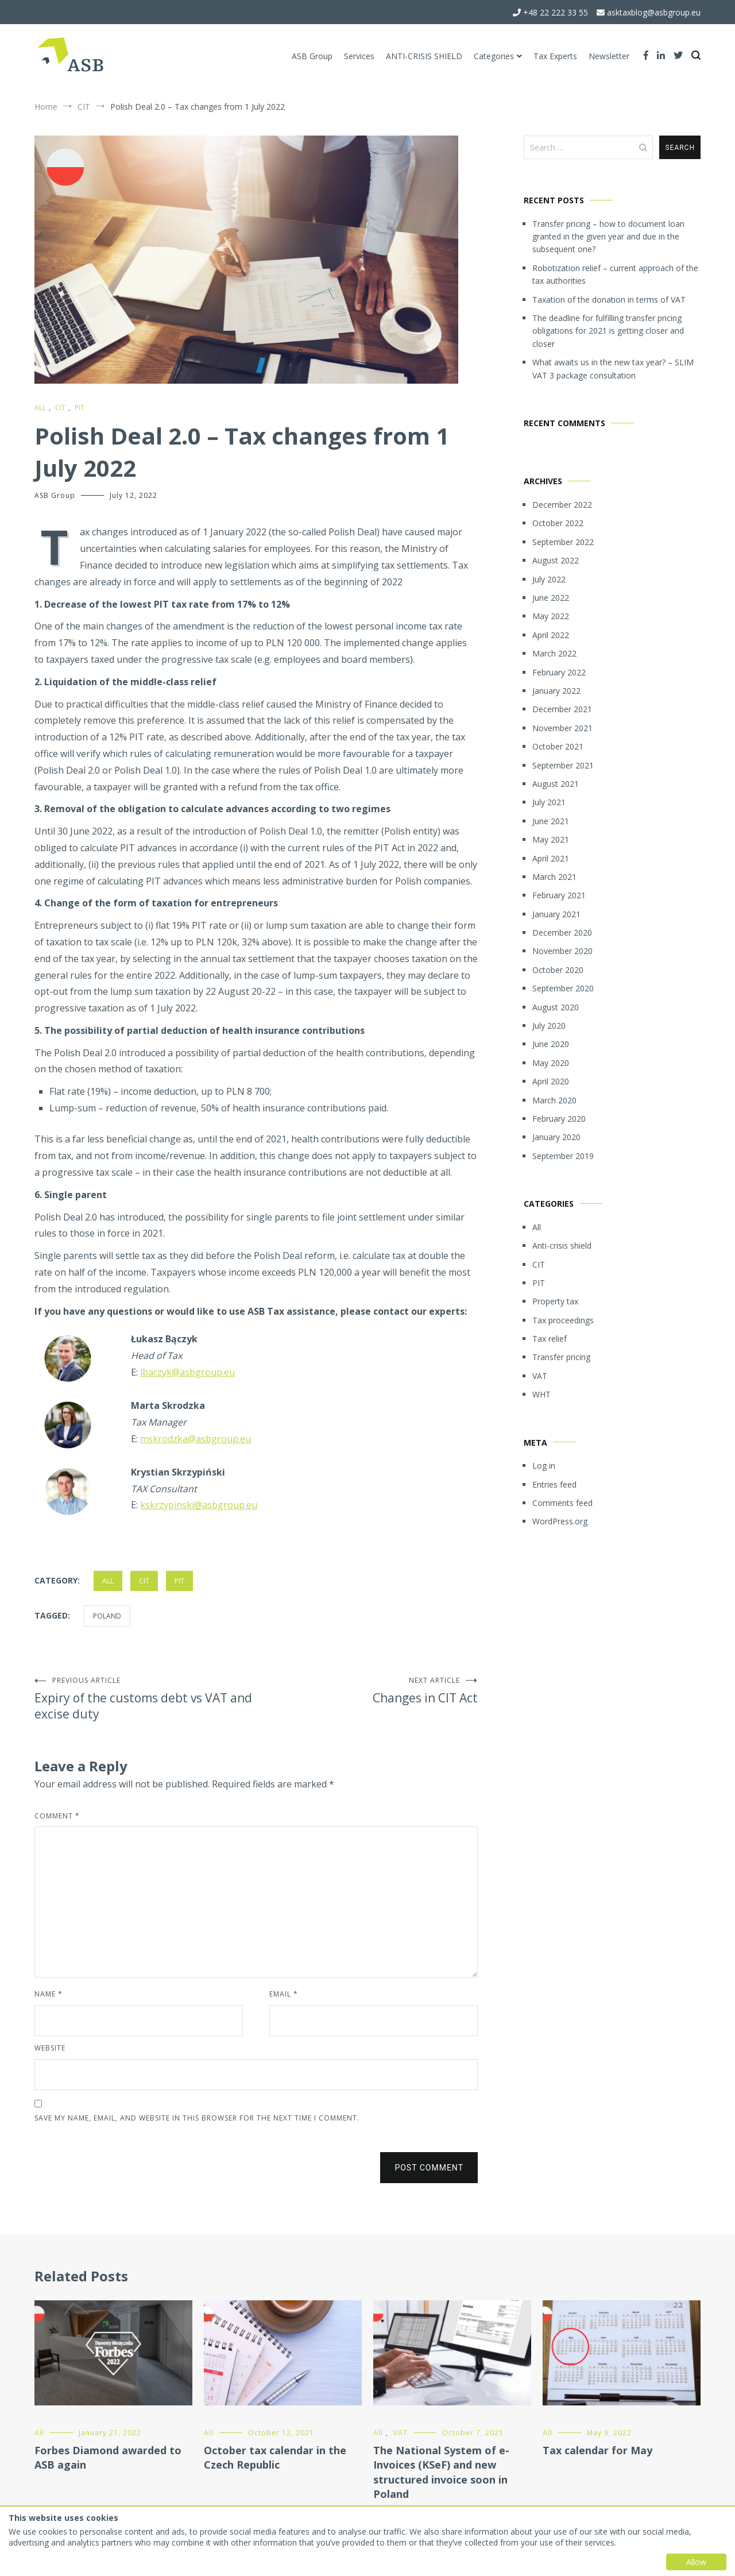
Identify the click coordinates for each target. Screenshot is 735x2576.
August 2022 (555, 560)
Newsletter (609, 56)
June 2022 (550, 597)
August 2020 (555, 1007)
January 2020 (556, 1136)
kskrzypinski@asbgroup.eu (198, 1505)
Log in (543, 1465)
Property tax (555, 1301)
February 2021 (559, 895)
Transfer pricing (561, 1356)
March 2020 (554, 1100)
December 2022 (562, 504)
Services (359, 56)
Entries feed (554, 1484)
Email (283, 1994)
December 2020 (562, 932)
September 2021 (563, 765)
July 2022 (549, 579)
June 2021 (550, 821)
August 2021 (555, 783)
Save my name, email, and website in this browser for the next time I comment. (196, 2118)
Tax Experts (555, 56)
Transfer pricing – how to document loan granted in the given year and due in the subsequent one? (608, 236)
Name (48, 1994)
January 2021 (556, 914)
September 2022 (563, 541)
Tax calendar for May (597, 2450)
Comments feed (562, 1502)
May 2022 (550, 616)
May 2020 (550, 1062)
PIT (79, 407)
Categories (494, 56)
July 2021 (549, 802)
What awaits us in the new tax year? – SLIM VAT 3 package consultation (613, 368)
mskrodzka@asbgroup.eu (195, 1438)
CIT (60, 407)
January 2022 (556, 690)
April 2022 (550, 634)
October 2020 (557, 969)
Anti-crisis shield (561, 1245)
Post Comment (428, 2167)
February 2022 (559, 672)
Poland (107, 1616)
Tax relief (549, 1338)
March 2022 (554, 653)
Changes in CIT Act (367, 1690)
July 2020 (549, 1025)
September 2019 (563, 1155)
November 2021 (562, 728)
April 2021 (550, 858)
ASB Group (312, 56)
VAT (539, 1375)
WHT (541, 1394)
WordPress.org (559, 1521)
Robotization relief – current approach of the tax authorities (615, 274)
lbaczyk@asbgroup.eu (187, 1372)
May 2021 (550, 839)
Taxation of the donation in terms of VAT (609, 299)
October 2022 (557, 522)
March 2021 (554, 876)
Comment (57, 1816)
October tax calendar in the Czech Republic (275, 2457)
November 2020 (562, 950)
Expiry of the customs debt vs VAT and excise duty (145, 1698)
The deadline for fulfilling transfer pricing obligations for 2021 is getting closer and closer (608, 330)
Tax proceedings (563, 1320)
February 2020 (559, 1118)
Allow (696, 2561)
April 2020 (550, 1081)
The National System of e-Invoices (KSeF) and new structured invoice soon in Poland (441, 2472)
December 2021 (562, 709)
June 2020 (550, 1043)
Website (49, 2048)
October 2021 (557, 746)
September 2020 (563, 988)
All (40, 407)
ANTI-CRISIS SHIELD (424, 56)
